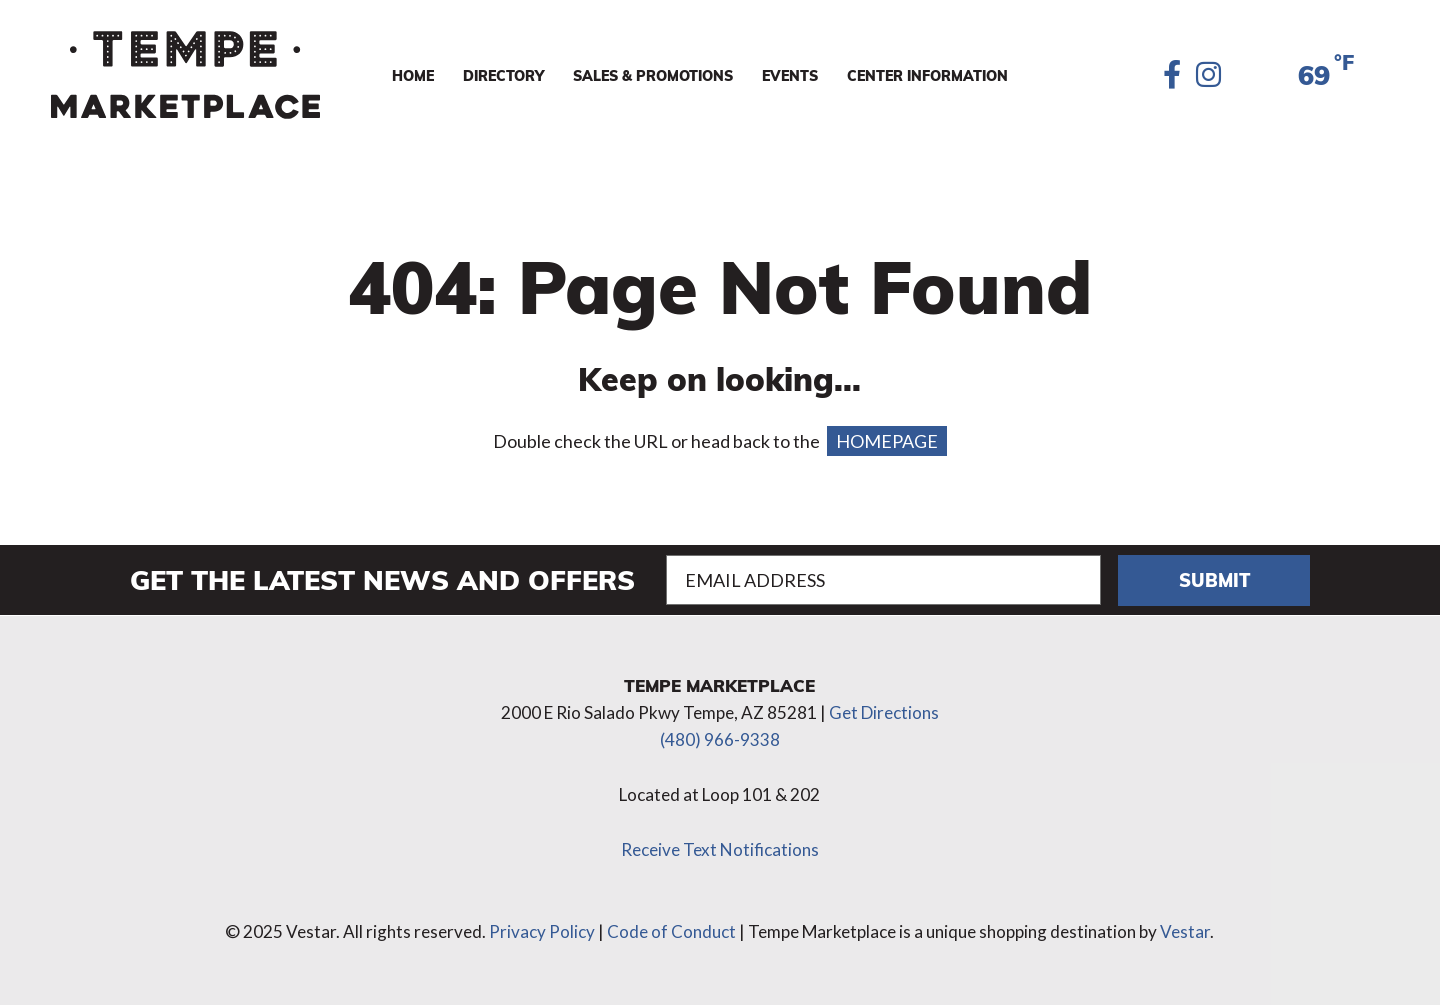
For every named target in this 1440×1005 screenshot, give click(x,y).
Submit (1214, 579)
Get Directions (884, 712)
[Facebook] (1172, 75)
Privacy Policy (542, 931)
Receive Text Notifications (720, 849)
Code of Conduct (671, 931)
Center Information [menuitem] (927, 75)
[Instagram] (1208, 75)
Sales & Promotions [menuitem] (653, 75)
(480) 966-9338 (720, 739)
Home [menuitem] (413, 75)
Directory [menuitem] (503, 75)
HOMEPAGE (887, 441)
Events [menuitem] (790, 75)
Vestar (1185, 931)
